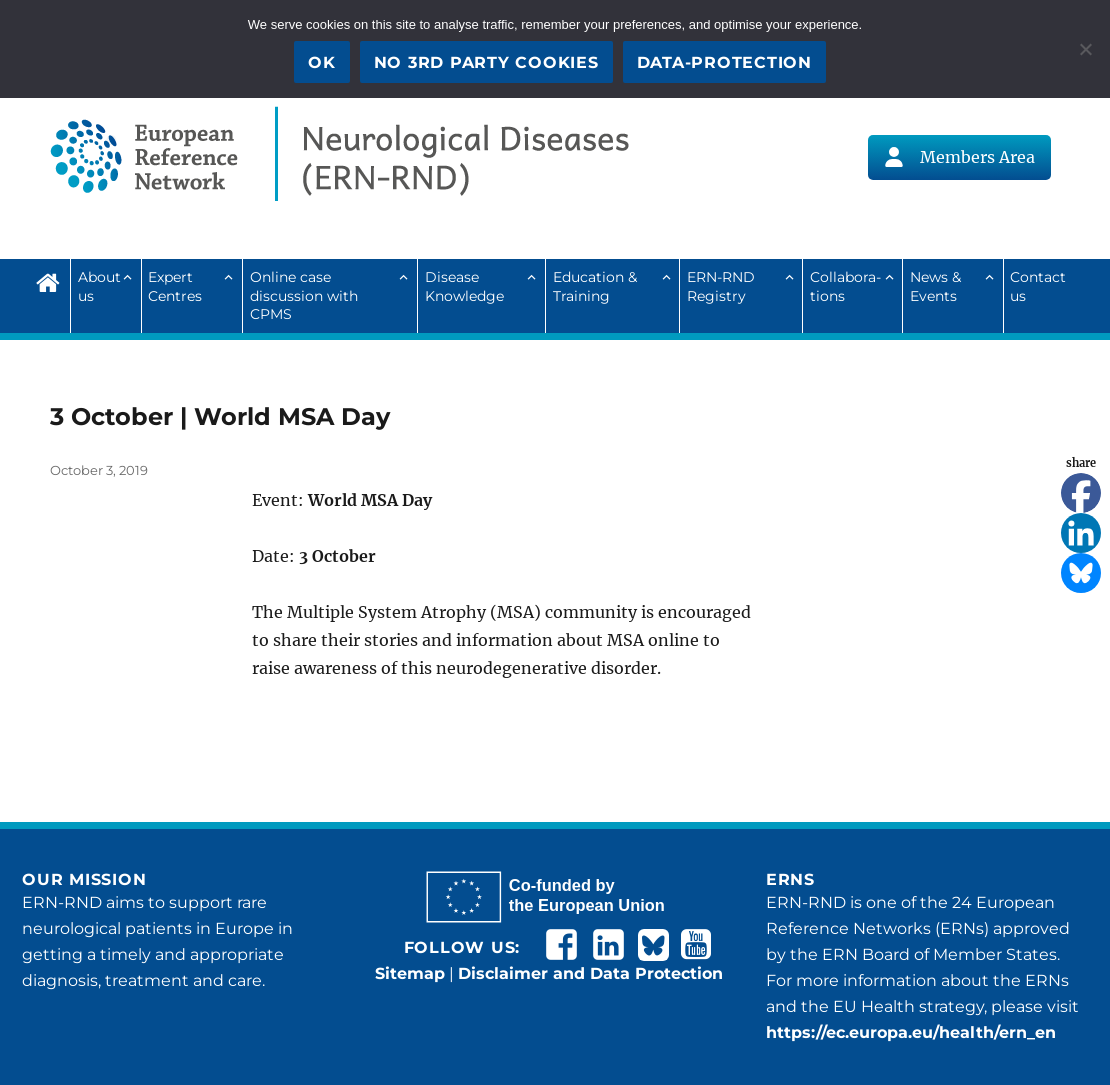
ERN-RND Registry (721, 286)
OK (322, 62)
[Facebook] (1081, 493)
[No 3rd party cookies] (1085, 49)
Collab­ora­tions (845, 286)
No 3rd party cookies (486, 62)
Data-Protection (724, 62)
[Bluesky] (1081, 573)
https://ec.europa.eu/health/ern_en (911, 1032)
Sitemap (410, 973)
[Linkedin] (1081, 533)
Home (53, 280)
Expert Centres (175, 286)
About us (99, 286)
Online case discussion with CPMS (304, 295)
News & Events (935, 286)
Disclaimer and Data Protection (590, 973)
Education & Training (595, 286)
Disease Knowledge (464, 286)
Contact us (1038, 286)
